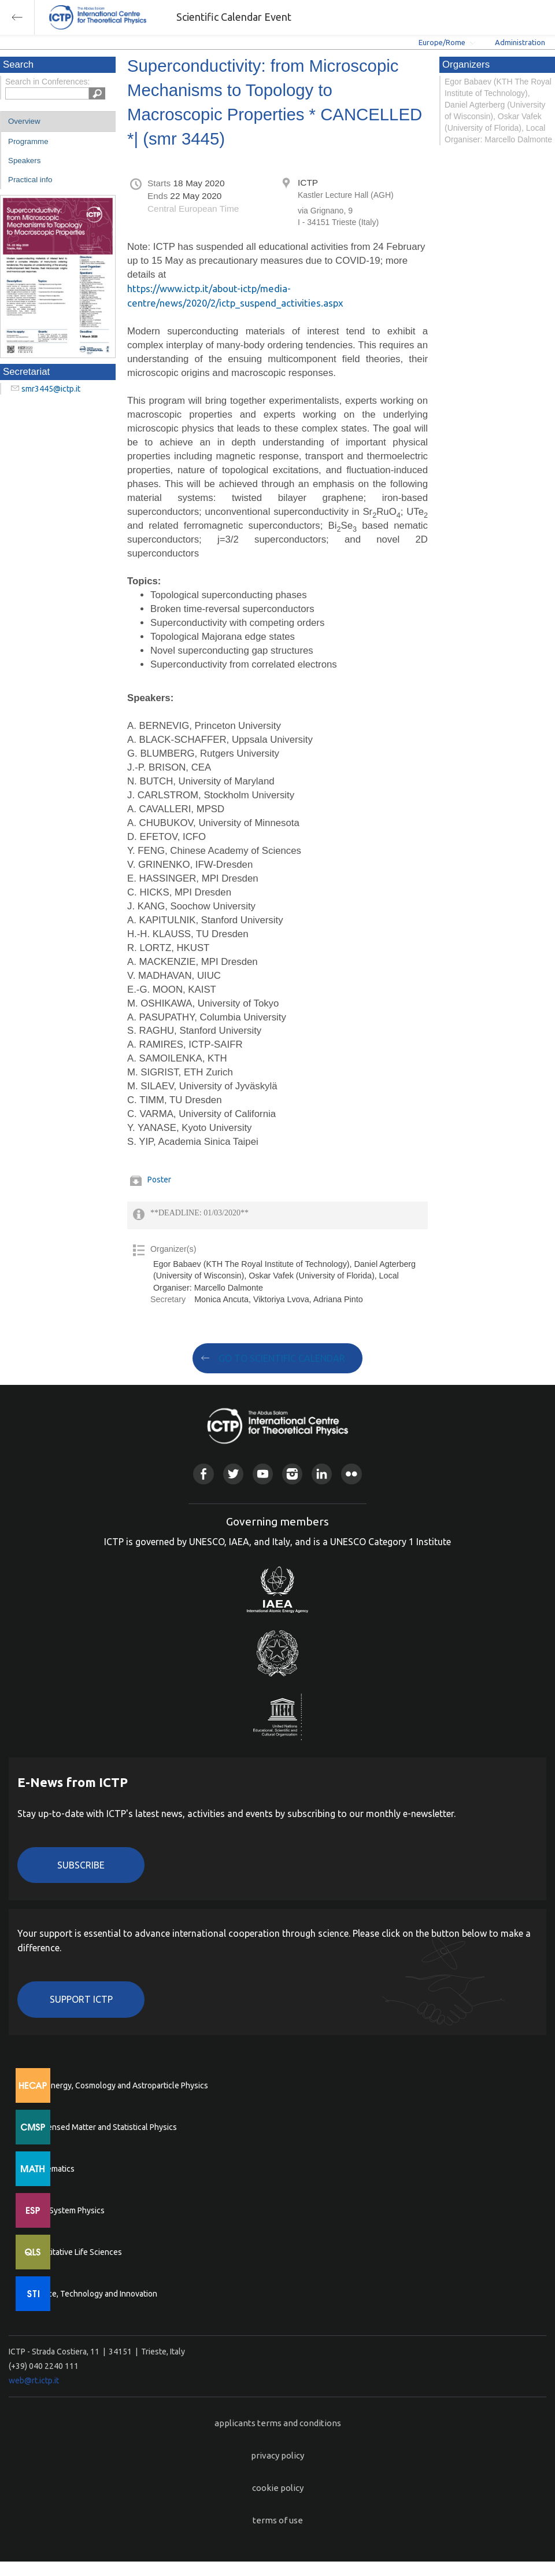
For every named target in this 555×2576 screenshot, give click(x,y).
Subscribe (81, 1865)
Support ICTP (81, 1999)
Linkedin (322, 1474)
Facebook (203, 1474)
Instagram (292, 1474)
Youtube (263, 1474)
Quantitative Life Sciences (75, 2252)
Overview (24, 121)
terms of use (278, 2520)
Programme (28, 141)
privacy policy (277, 2455)
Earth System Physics (66, 2210)
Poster (159, 1179)
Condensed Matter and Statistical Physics (102, 2127)
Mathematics (51, 2168)
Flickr (351, 1474)
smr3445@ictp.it (50, 388)
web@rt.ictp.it (34, 2380)
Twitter (233, 1474)
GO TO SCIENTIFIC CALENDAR (282, 1358)
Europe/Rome (442, 42)
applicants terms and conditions (277, 2423)
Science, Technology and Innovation (92, 2293)
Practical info (30, 179)
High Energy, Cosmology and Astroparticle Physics (118, 2085)
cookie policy (278, 2488)
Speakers (24, 160)
